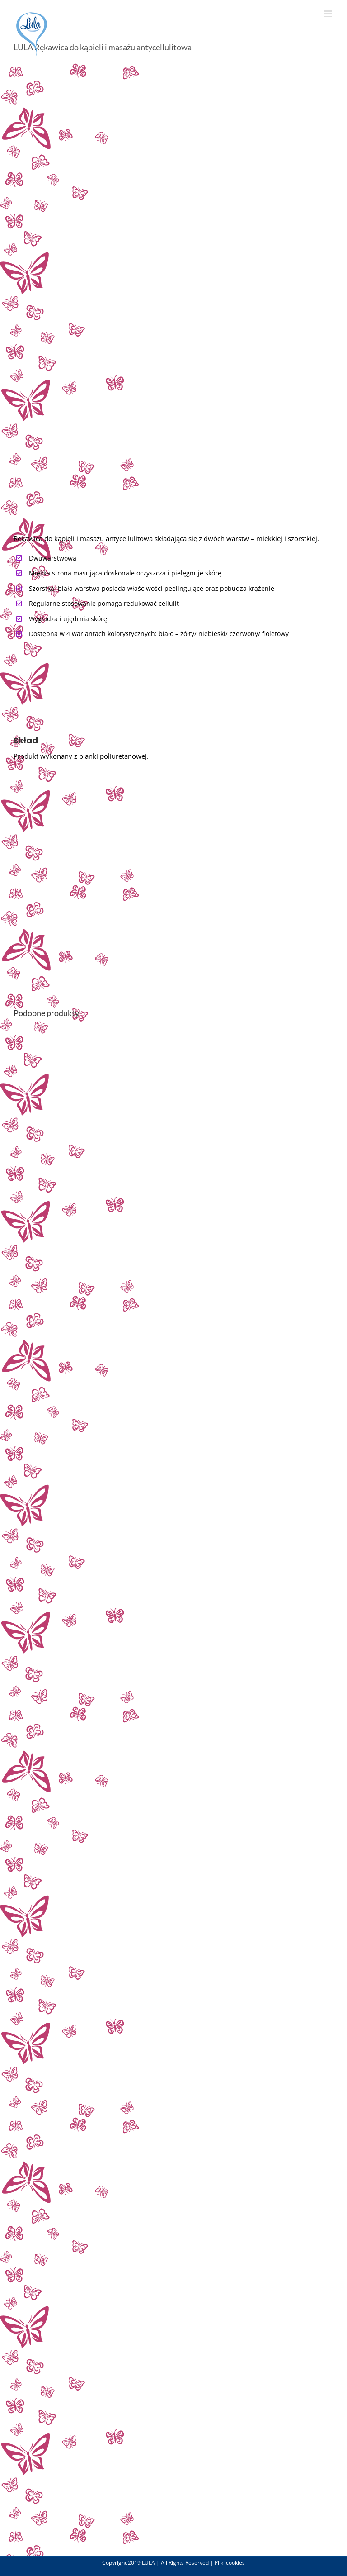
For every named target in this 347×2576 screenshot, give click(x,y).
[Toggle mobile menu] (328, 14)
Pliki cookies (230, 2562)
